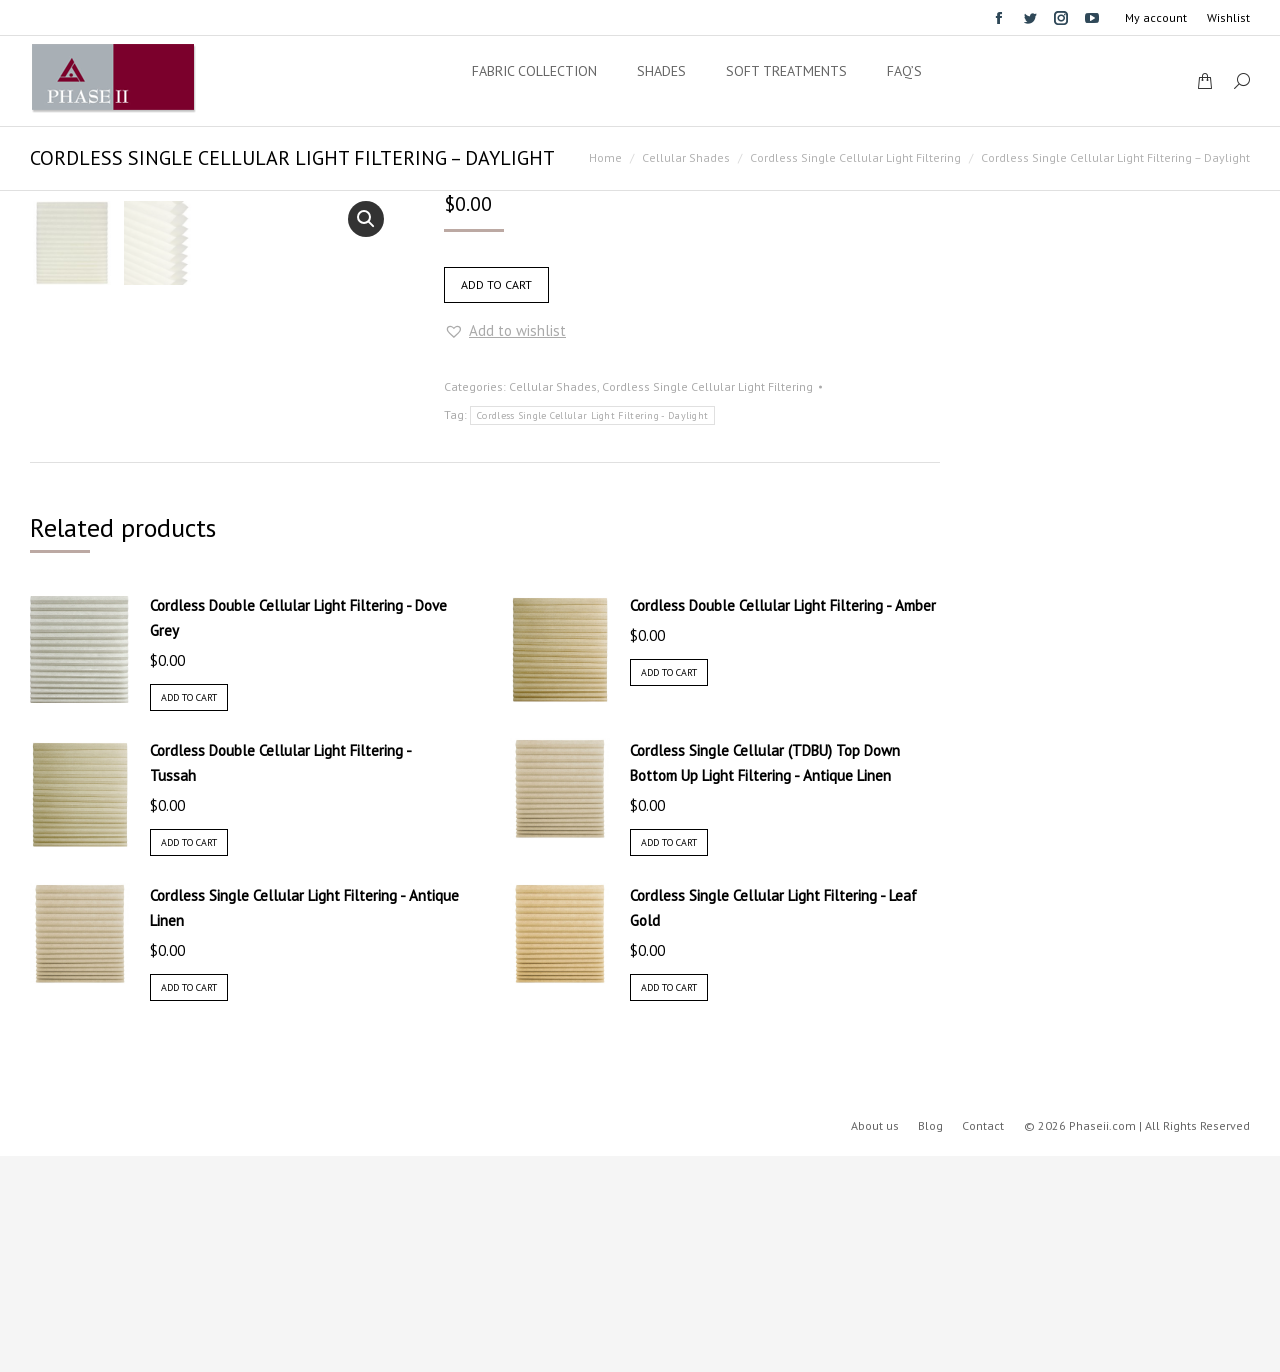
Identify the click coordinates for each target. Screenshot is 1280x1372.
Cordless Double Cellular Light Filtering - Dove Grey (298, 835)
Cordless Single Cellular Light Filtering (707, 386)
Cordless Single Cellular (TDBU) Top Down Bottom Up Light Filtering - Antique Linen (765, 979)
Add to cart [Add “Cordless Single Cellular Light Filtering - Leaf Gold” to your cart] (669, 1203)
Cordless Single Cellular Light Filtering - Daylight (592, 415)
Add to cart (496, 284)
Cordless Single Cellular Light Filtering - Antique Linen (304, 1124)
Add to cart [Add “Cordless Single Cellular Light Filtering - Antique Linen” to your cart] (189, 1203)
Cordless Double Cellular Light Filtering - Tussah (280, 979)
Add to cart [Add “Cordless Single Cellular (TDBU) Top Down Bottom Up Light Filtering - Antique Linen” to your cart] (669, 1058)
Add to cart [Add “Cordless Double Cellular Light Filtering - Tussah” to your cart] (189, 1058)
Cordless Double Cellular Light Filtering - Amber (783, 822)
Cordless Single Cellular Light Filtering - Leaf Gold (773, 1124)
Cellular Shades (553, 386)
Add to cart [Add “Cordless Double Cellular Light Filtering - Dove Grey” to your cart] (189, 914)
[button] (505, 330)
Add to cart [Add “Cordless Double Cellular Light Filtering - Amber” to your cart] (669, 889)
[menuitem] (1156, 18)
